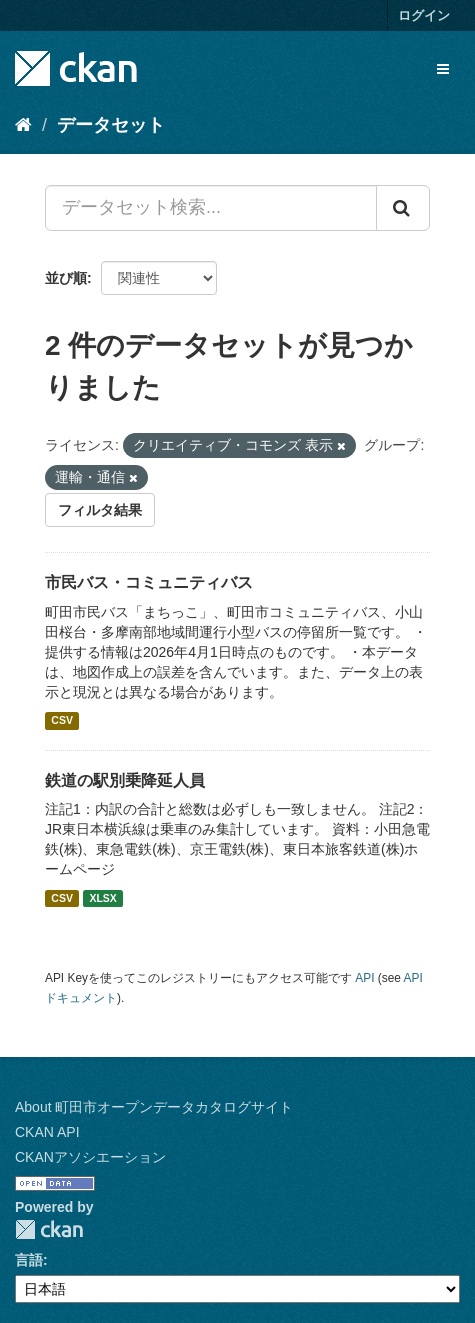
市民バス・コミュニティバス (149, 582)
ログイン (424, 15)
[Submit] (403, 208)
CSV (62, 721)
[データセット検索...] (211, 208)
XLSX (102, 898)
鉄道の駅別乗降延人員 (125, 780)
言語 (29, 1260)
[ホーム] (23, 125)
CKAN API (47, 1132)
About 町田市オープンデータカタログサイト (154, 1107)
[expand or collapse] (443, 69)
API (364, 978)
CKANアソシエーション (90, 1157)
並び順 (66, 278)
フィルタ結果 (100, 510)
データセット (111, 125)
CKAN (49, 1229)
